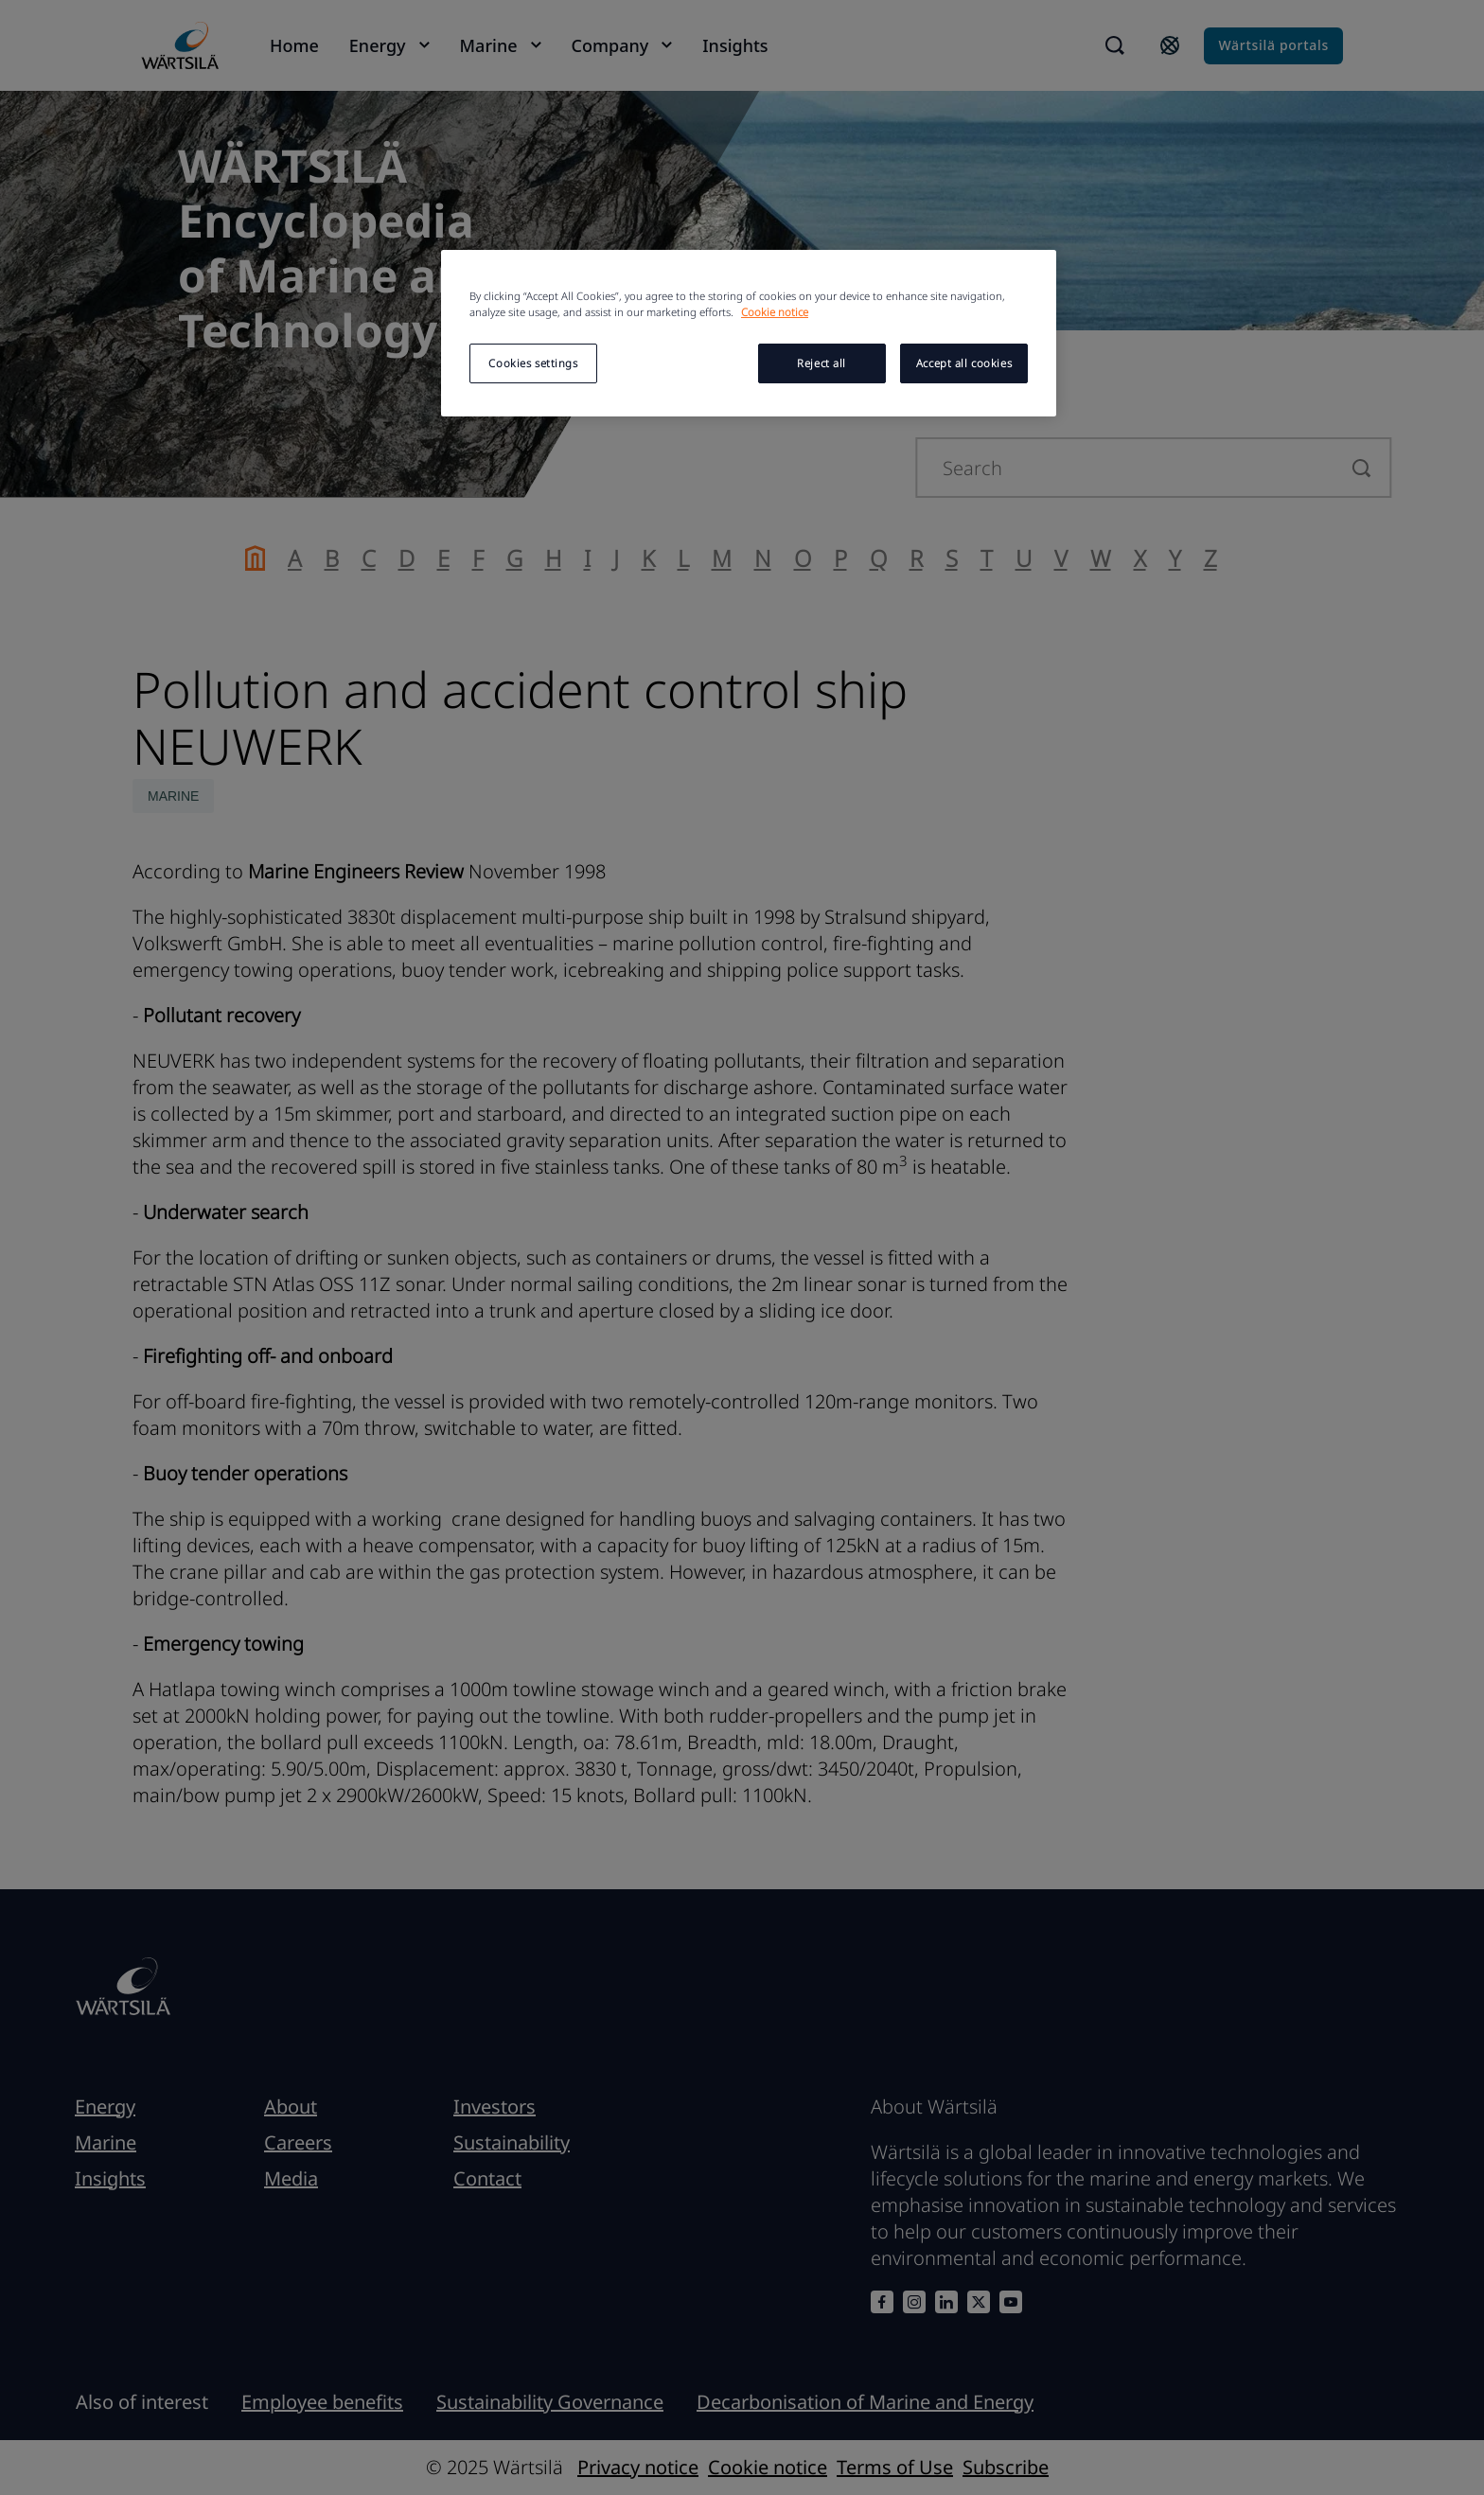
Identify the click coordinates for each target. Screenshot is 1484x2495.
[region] (748, 333)
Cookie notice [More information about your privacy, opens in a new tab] (774, 312)
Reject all (821, 363)
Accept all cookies (964, 363)
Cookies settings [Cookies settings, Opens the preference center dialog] (532, 363)
